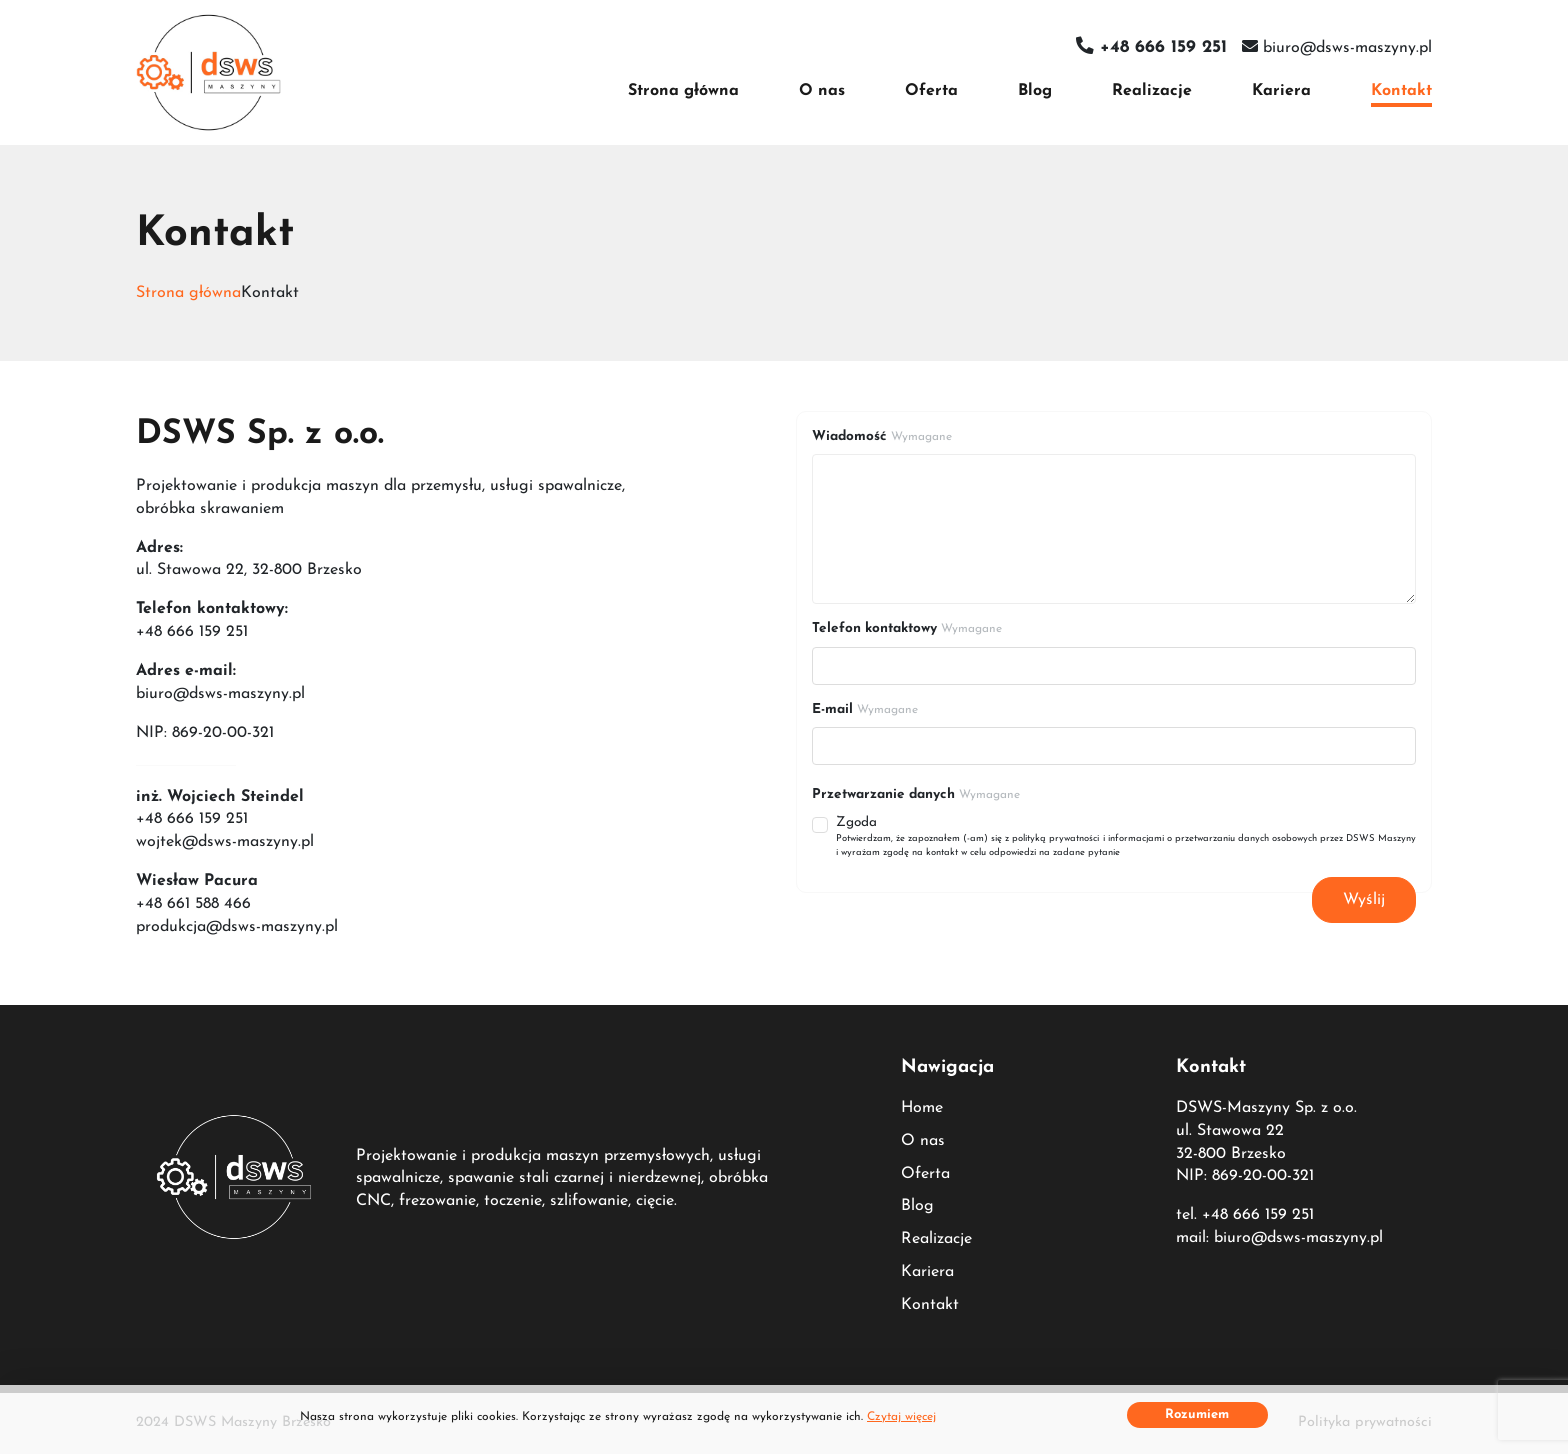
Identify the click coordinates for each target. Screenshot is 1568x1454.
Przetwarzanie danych (916, 794)
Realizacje (1152, 91)
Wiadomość (882, 436)
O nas (822, 91)
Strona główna (683, 91)
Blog (1035, 91)
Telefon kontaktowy (907, 628)
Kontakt (1401, 91)
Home (922, 1108)
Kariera (1281, 91)
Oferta (931, 91)
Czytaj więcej (901, 1417)
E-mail (865, 709)
